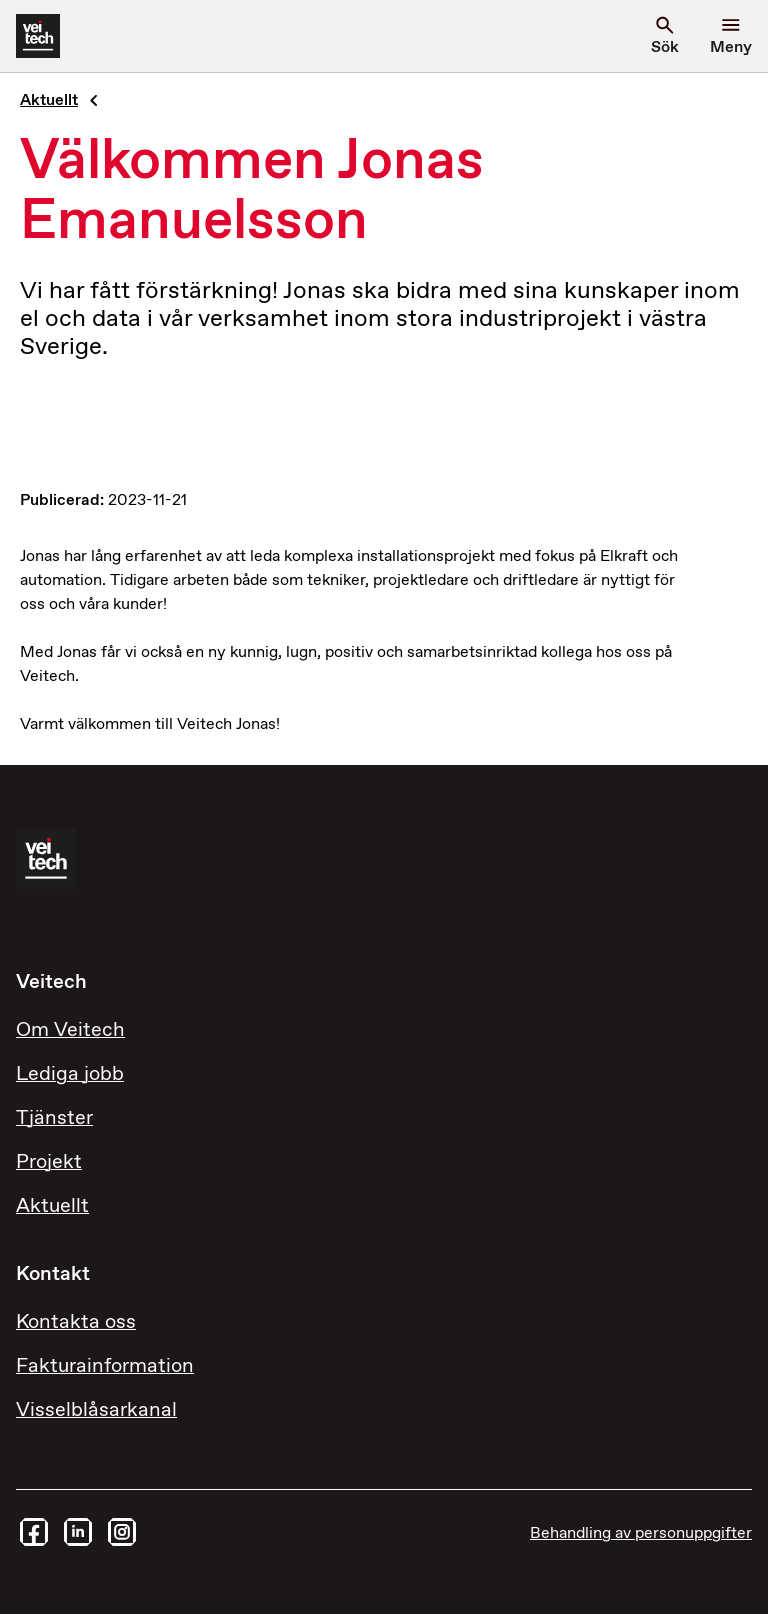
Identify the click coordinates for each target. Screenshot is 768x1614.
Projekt (49, 1162)
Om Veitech (70, 1030)
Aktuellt (49, 100)
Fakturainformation (105, 1366)
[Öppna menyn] (731, 36)
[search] (665, 36)
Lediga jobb (70, 1074)
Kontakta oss (76, 1322)
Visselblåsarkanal (96, 1410)
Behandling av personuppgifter (641, 1533)
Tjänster (54, 1118)
